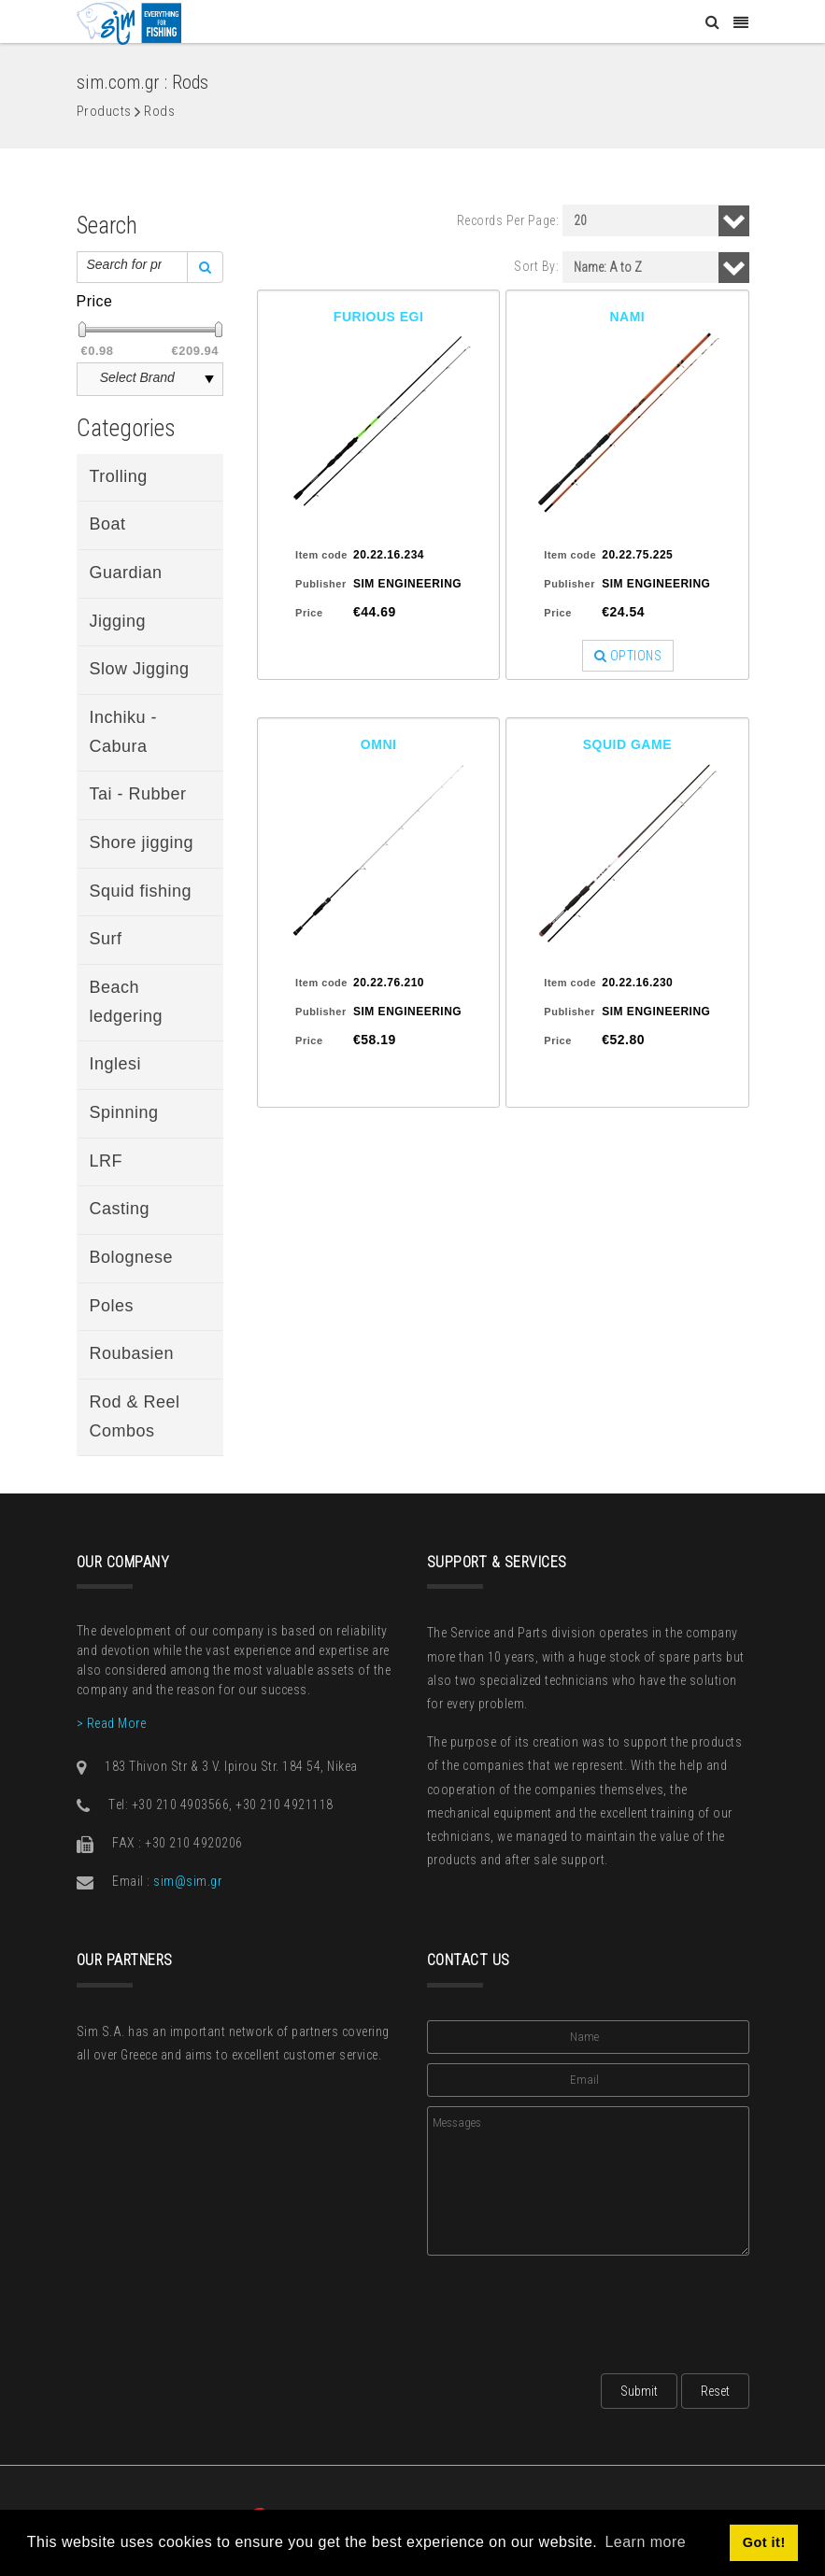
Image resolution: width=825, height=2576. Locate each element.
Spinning (124, 1112)
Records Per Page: (508, 220)
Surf (106, 938)
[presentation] (569, 2308)
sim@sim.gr (187, 1881)
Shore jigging (142, 842)
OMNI (379, 744)
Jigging (118, 621)
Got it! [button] (764, 2542)
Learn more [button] (645, 2542)
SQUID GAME (627, 744)
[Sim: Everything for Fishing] (129, 22)
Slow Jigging (140, 668)
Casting (120, 1208)
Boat (108, 524)
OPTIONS (628, 655)
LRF (106, 1161)
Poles (112, 1305)
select (209, 379)
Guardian (126, 572)
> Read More (112, 1723)
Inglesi (116, 1063)
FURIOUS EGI (379, 316)
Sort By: (536, 266)
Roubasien (132, 1353)
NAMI (627, 316)
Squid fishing (141, 891)
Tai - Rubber (138, 794)
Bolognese (132, 1257)
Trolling (119, 476)
